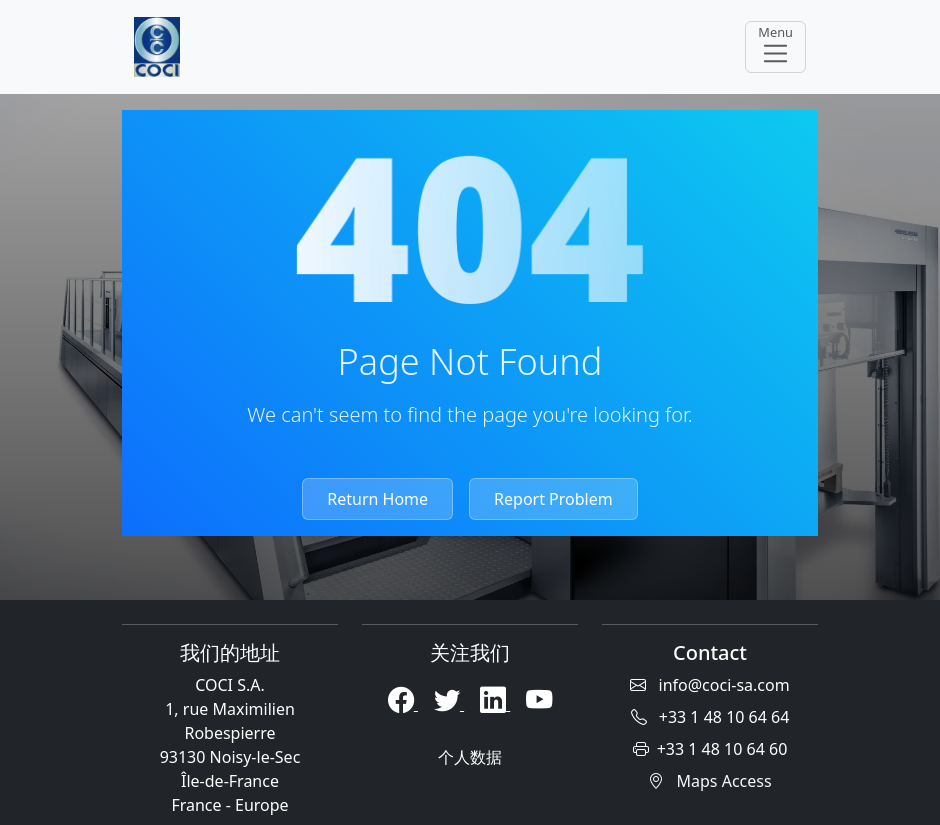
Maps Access (709, 781)
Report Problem (553, 499)
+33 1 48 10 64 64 (710, 717)
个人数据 (470, 757)
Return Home (377, 499)
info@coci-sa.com (709, 685)
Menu (775, 45)
